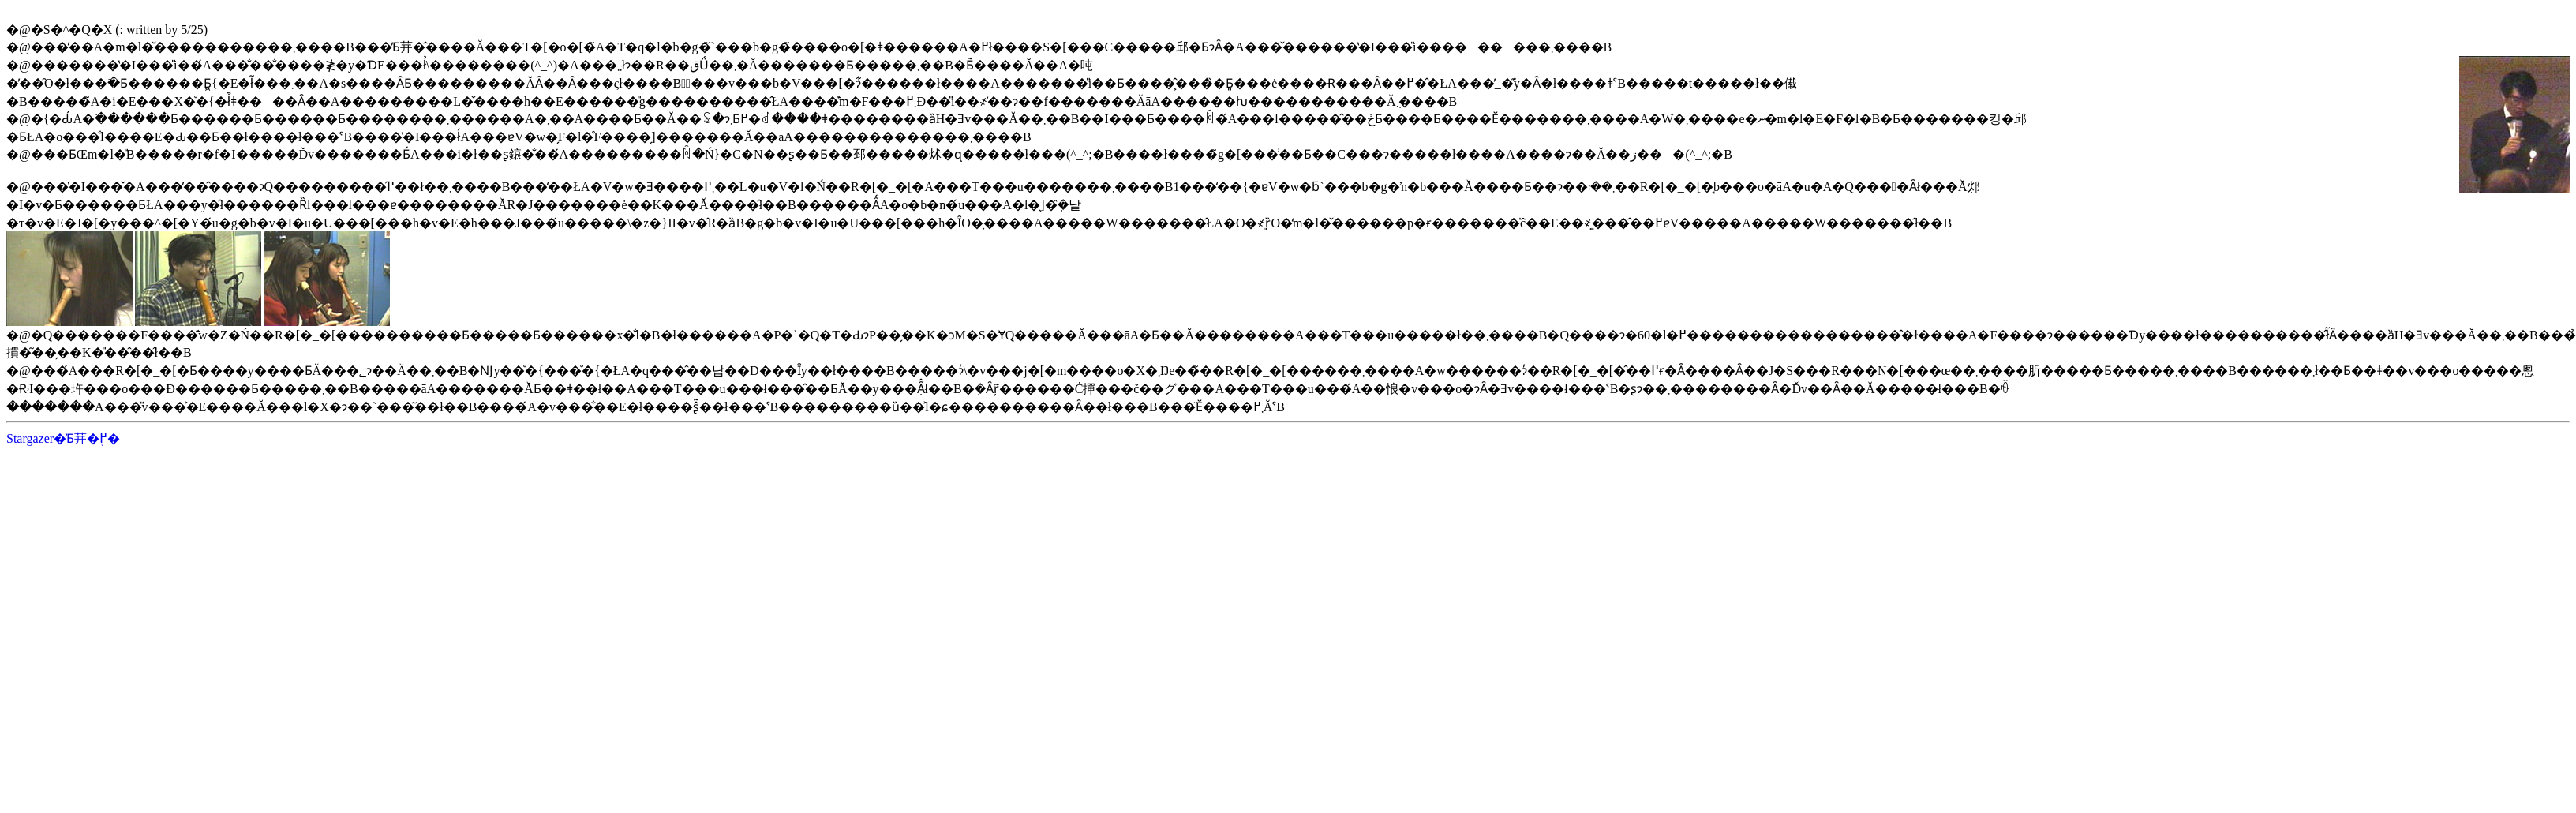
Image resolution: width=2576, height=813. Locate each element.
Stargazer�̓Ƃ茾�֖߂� (63, 438)
